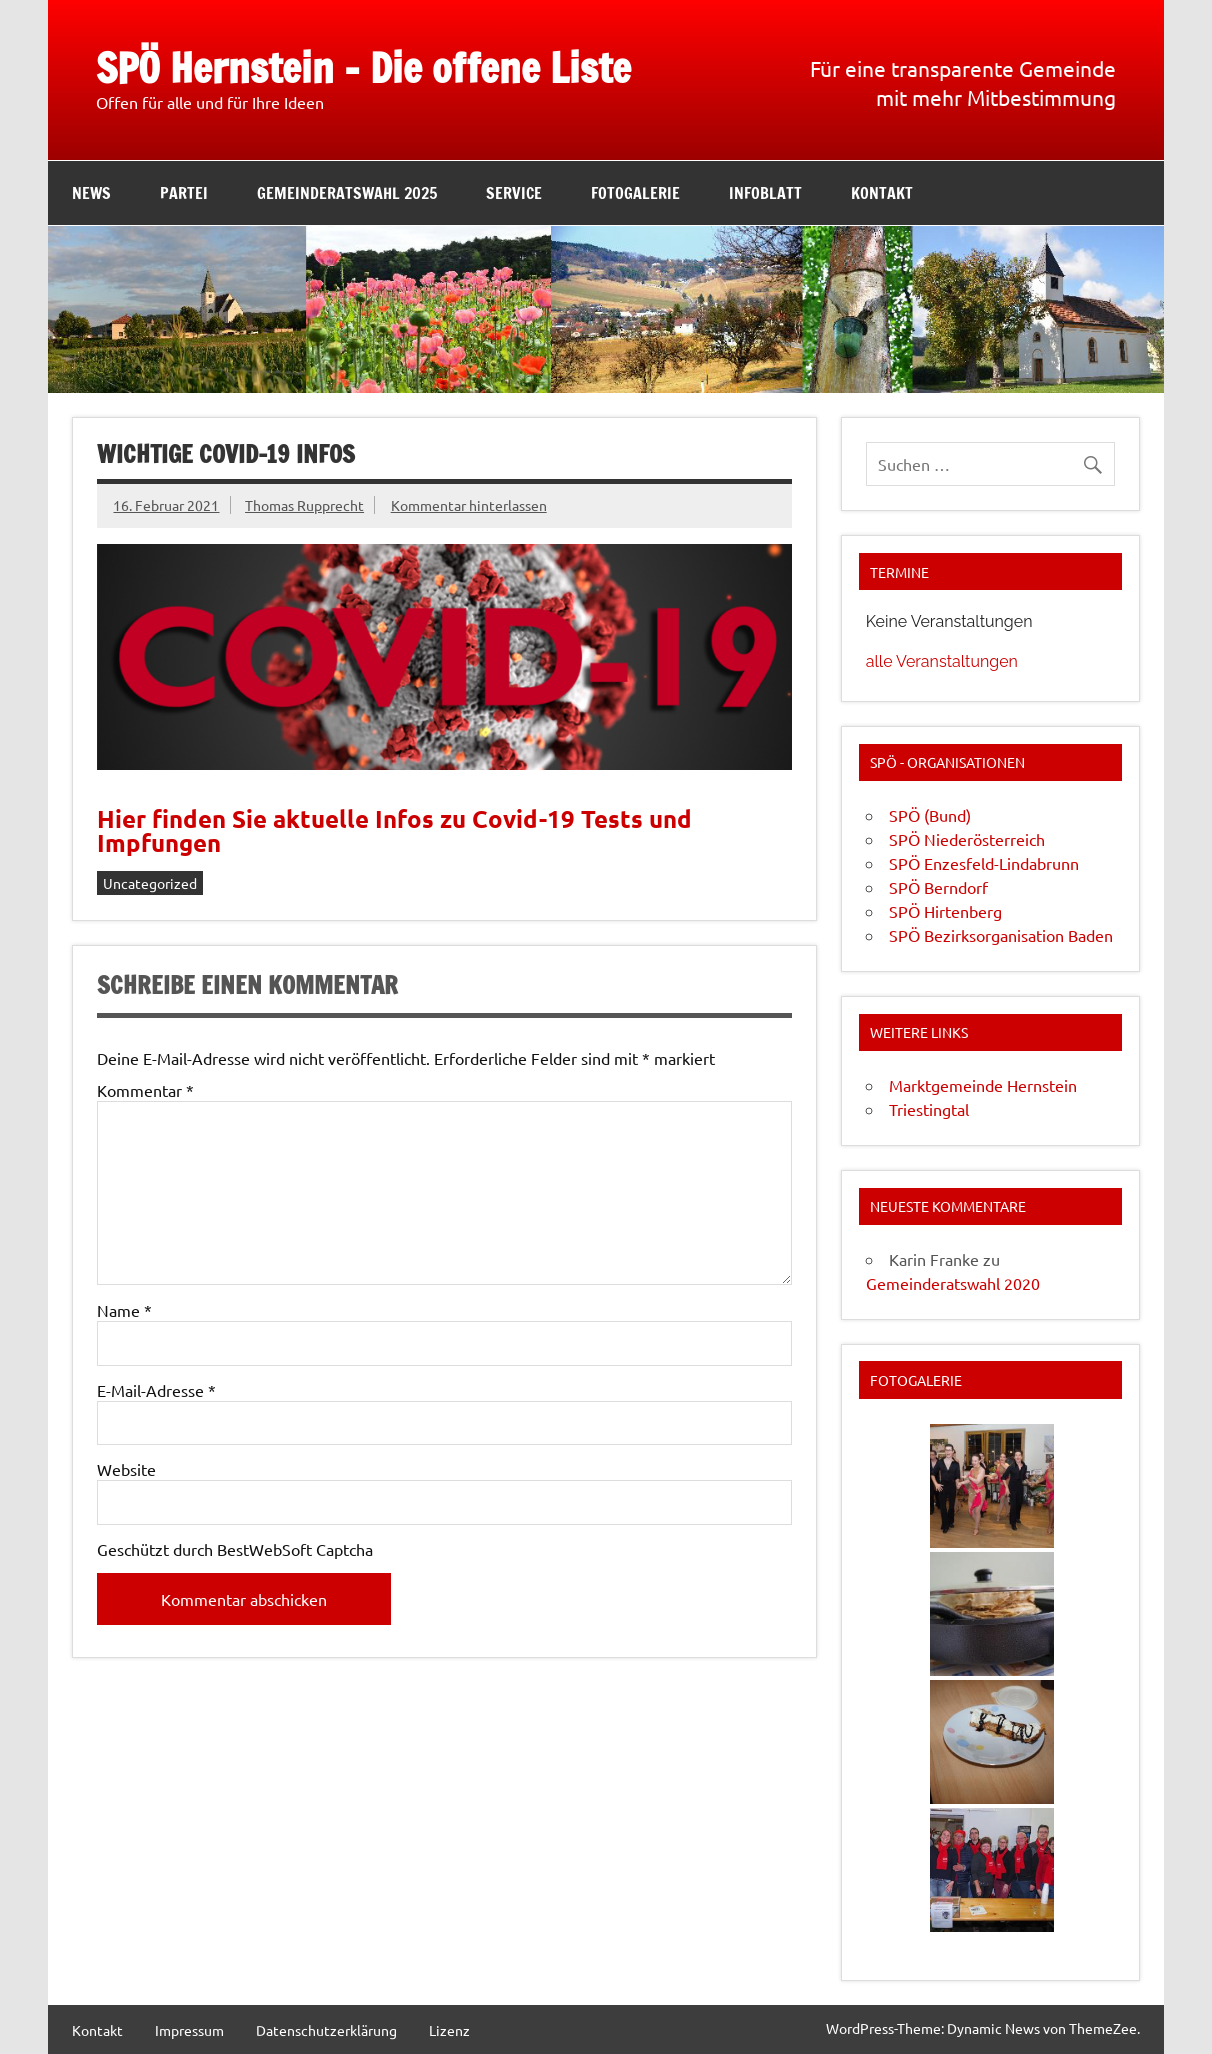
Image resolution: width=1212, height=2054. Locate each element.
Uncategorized (150, 883)
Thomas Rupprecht (304, 505)
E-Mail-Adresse (156, 1390)
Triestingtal (929, 1109)
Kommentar (145, 1090)
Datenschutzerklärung (326, 2030)
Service (514, 193)
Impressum (189, 2030)
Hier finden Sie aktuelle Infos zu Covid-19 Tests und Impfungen (394, 830)
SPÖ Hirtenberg (945, 911)
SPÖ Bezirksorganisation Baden (1001, 935)
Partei (184, 193)
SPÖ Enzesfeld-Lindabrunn (984, 863)
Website (126, 1469)
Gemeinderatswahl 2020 (953, 1283)
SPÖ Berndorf (938, 887)
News (91, 193)
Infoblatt (765, 193)
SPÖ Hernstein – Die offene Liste (363, 67)
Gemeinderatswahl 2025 (347, 193)
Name (124, 1310)
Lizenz (449, 2030)
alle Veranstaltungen (942, 661)
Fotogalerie (635, 193)
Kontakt (882, 193)
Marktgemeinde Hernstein (983, 1085)
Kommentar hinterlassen (469, 505)
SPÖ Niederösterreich (967, 839)
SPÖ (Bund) (930, 815)
